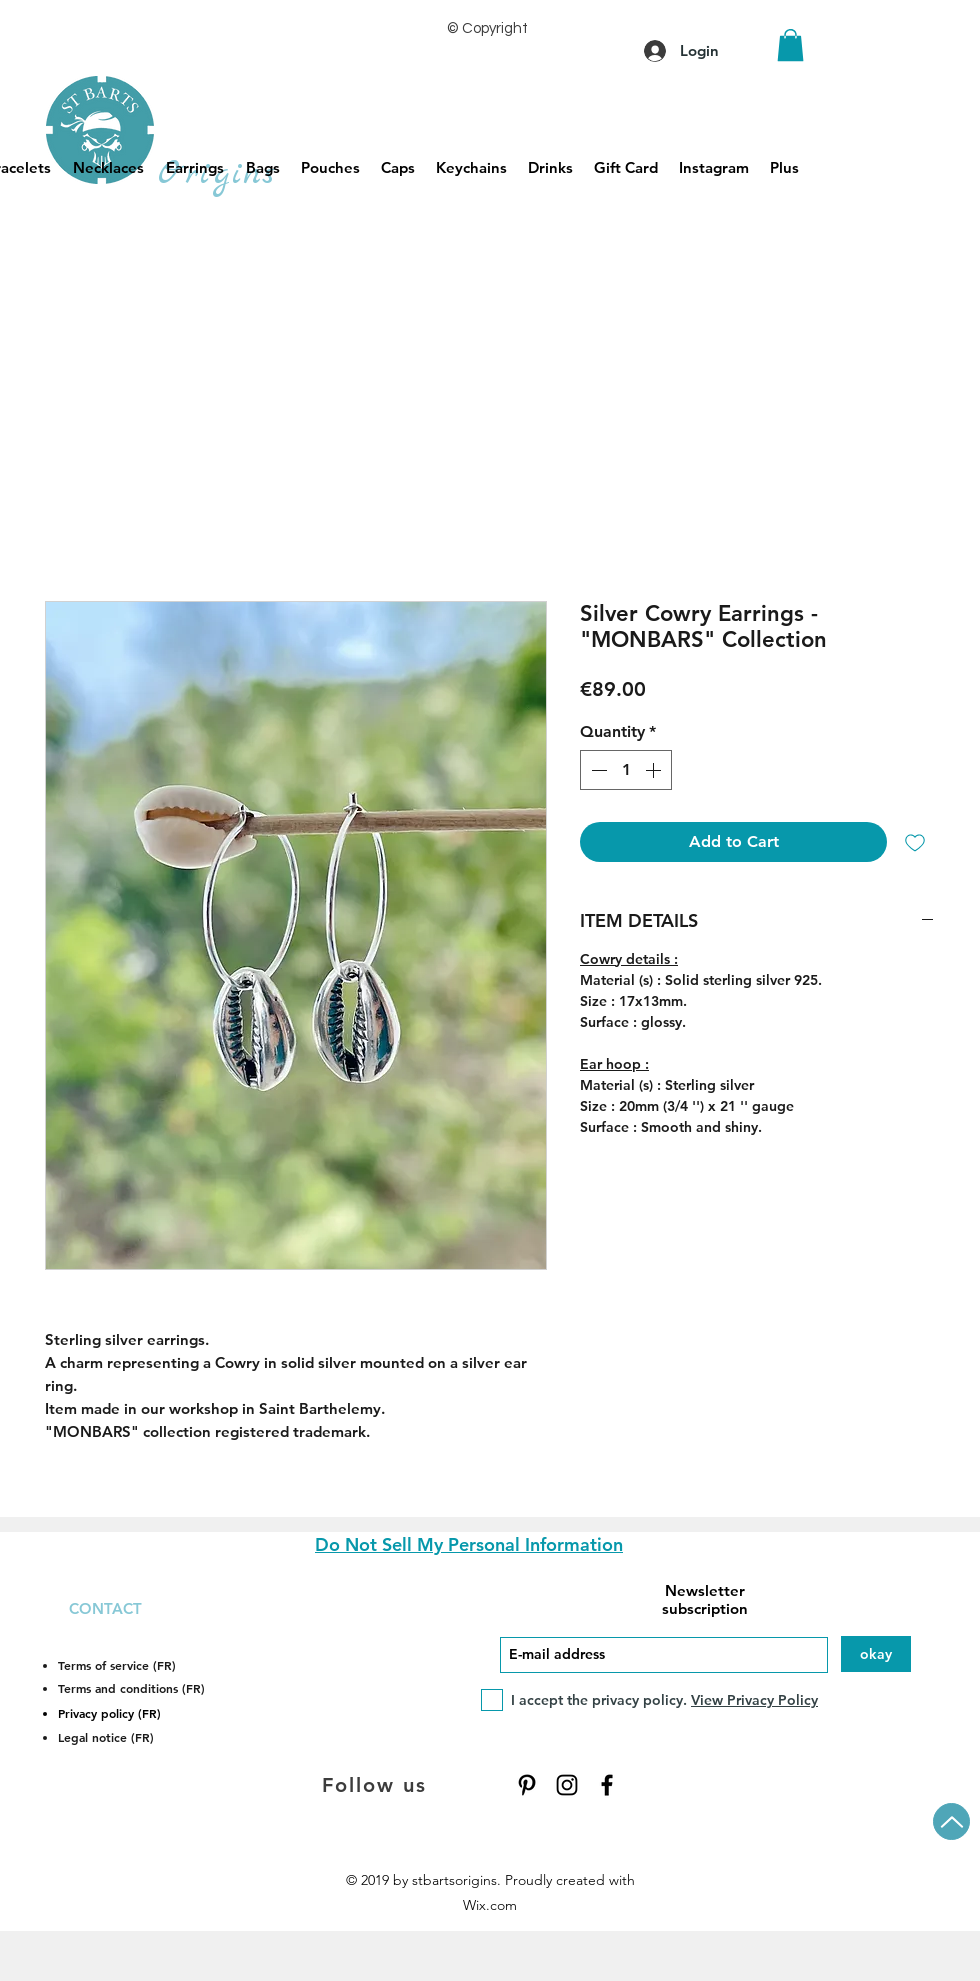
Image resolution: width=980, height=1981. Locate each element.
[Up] (951, 1821)
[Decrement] (597, 770)
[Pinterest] (527, 1785)
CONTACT (105, 1608)
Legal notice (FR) (106, 1737)
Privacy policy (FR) (109, 1713)
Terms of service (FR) (117, 1665)
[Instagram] (567, 1785)
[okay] (876, 1654)
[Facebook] (607, 1785)
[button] (790, 45)
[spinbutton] (626, 770)
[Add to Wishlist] (915, 842)
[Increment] (655, 770)
